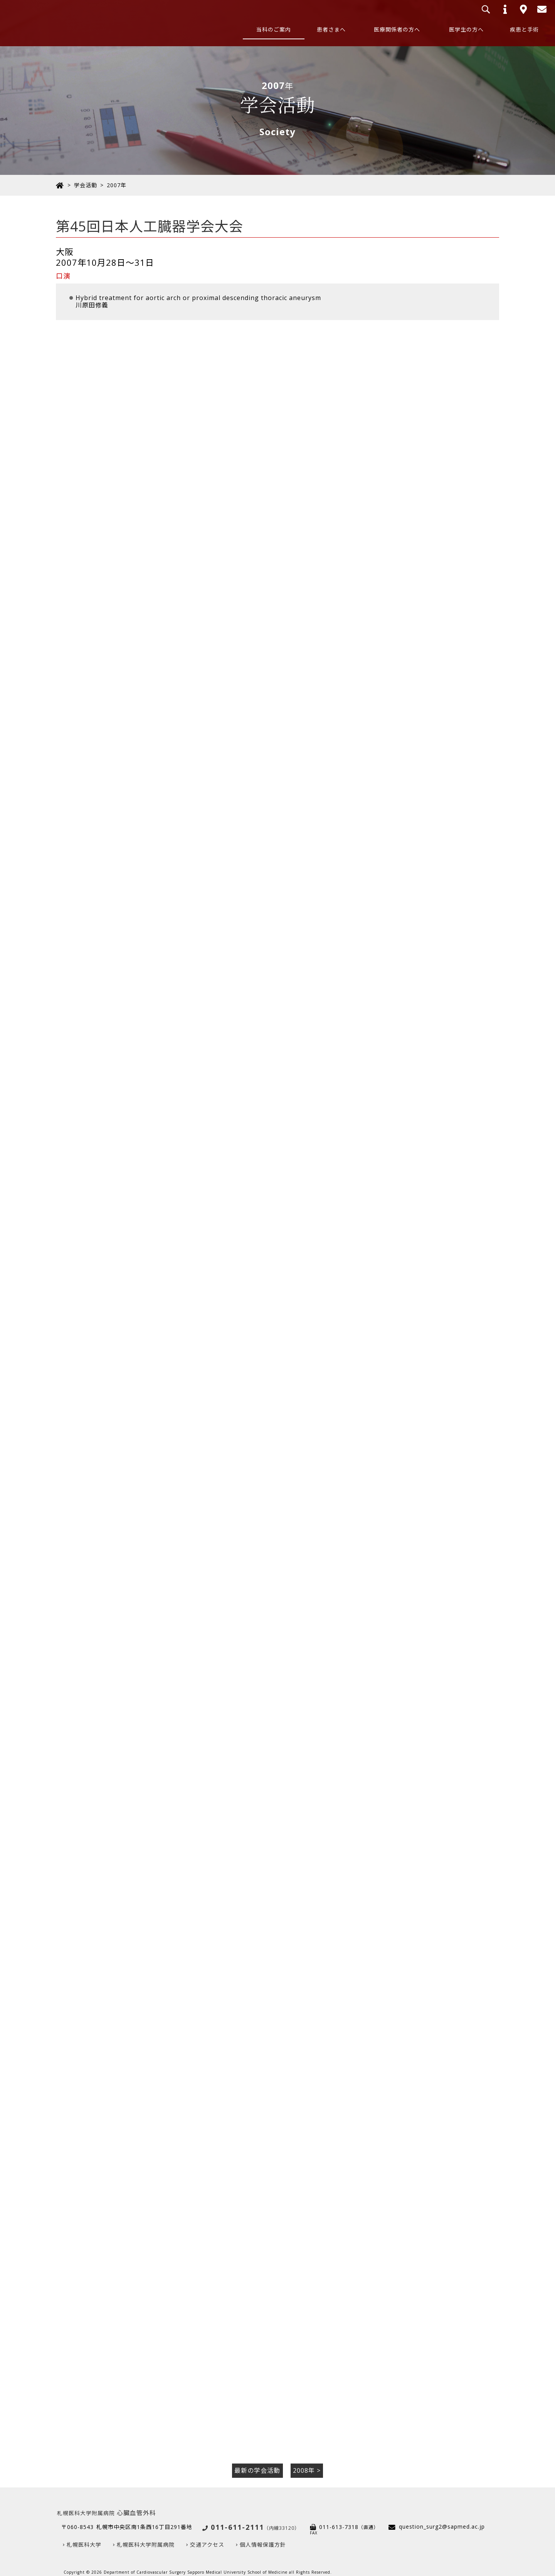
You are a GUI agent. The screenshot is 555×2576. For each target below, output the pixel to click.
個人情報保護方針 (263, 2535)
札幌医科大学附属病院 (146, 2535)
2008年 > (307, 2461)
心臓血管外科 (106, 2504)
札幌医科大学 (84, 2535)
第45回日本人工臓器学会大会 (150, 225)
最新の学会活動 (257, 2461)
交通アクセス (207, 2535)
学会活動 (85, 185)
